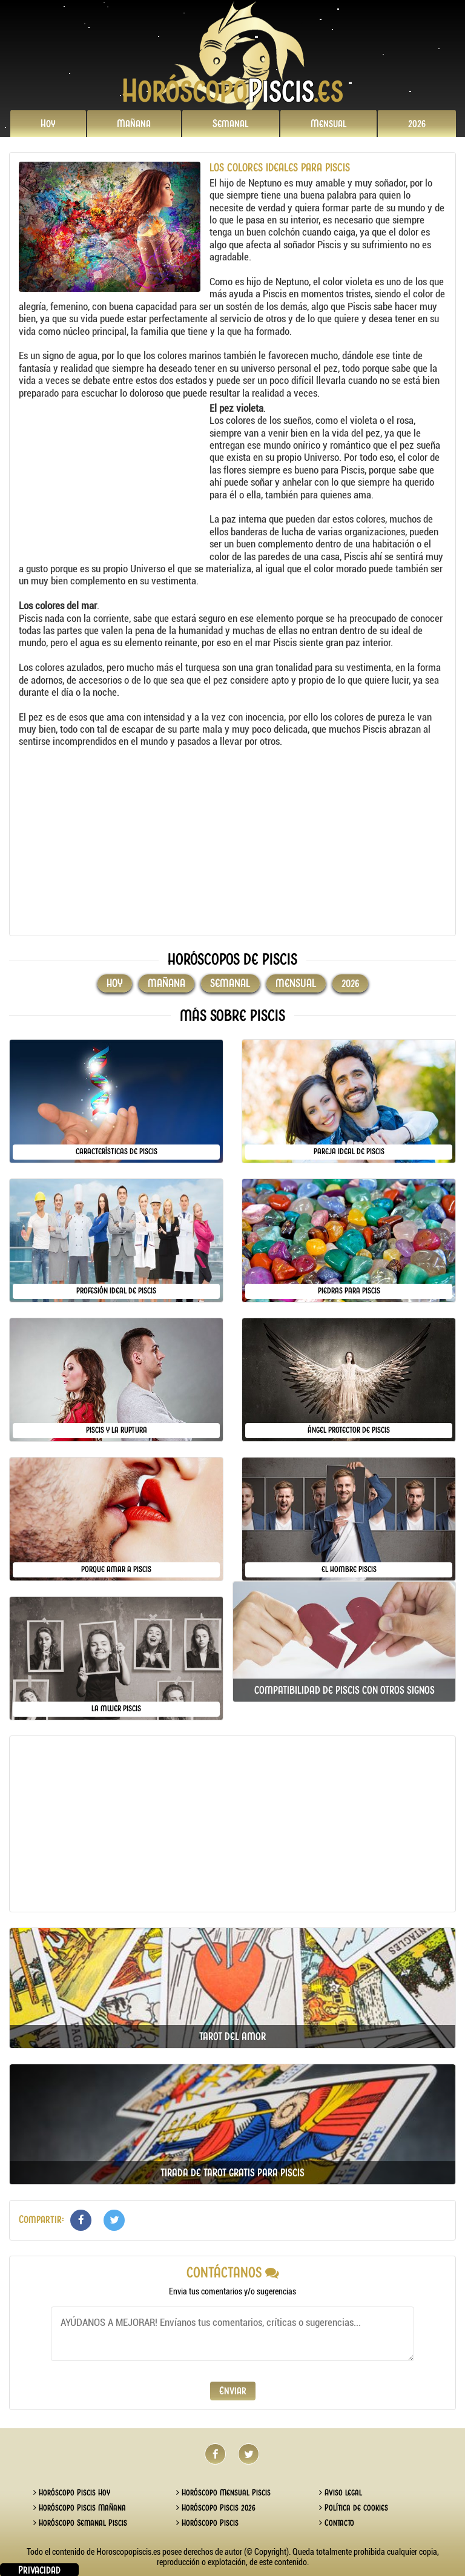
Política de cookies (353, 2507)
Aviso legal (340, 2492)
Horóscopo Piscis (207, 2522)
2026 (417, 123)
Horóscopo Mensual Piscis (223, 2492)
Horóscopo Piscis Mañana (79, 2507)
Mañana (134, 123)
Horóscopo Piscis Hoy (71, 2492)
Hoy (48, 123)
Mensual (329, 123)
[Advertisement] (112, 477)
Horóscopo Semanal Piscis (80, 2522)
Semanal (231, 123)
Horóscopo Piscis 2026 (216, 2507)
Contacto (336, 2522)
